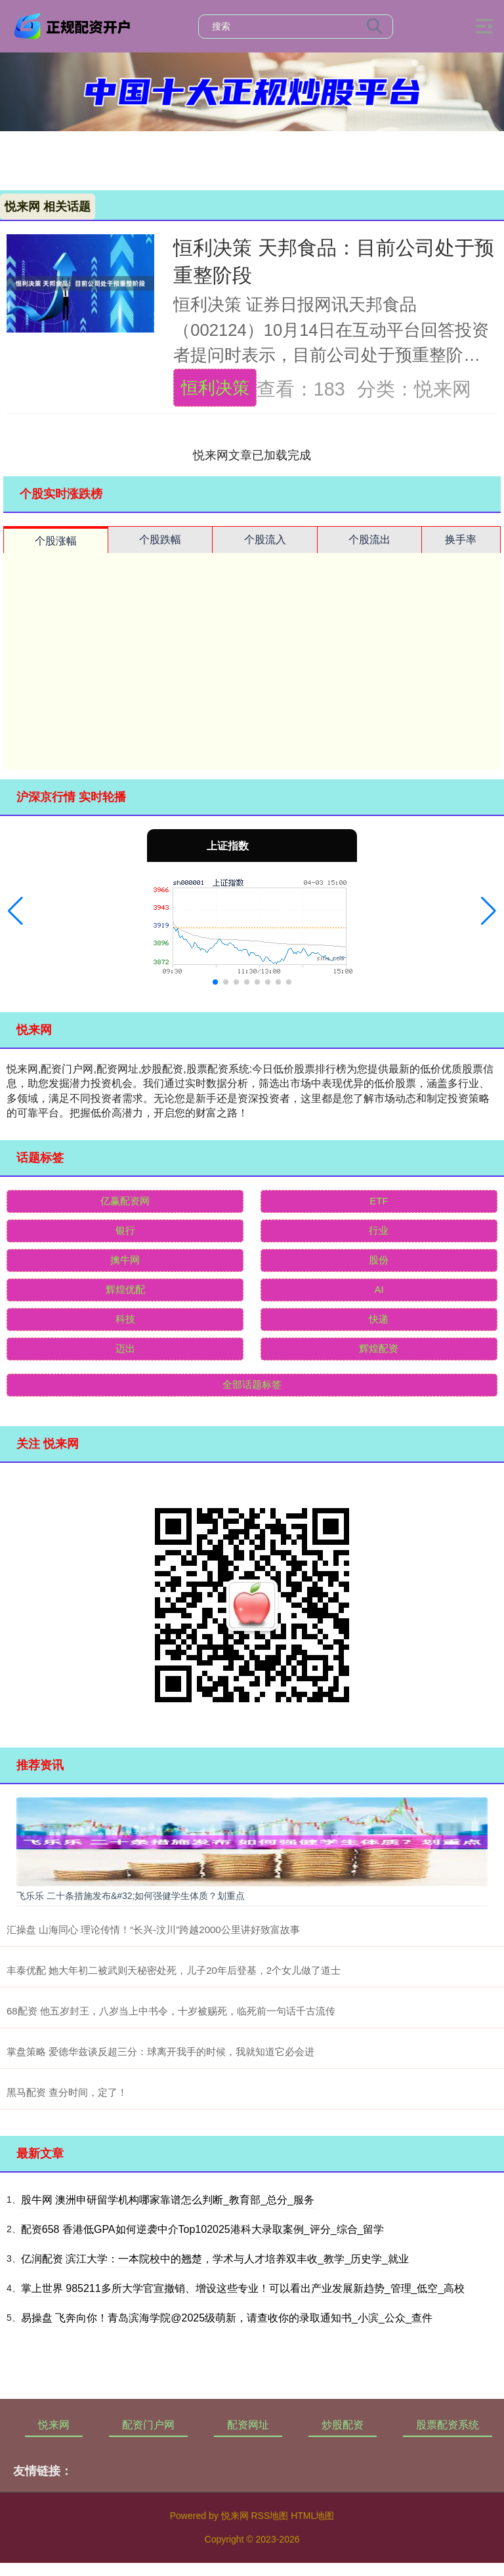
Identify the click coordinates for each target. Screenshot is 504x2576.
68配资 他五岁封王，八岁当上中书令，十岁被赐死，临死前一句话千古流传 (171, 2010)
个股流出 (369, 539)
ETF (378, 1200)
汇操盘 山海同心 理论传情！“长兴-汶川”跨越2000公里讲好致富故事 (153, 1929)
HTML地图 (312, 2515)
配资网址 (248, 2424)
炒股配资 (343, 2424)
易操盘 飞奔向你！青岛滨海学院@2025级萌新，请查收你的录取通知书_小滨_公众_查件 (226, 2317)
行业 (378, 1230)
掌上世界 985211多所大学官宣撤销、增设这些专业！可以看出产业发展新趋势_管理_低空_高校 (243, 2288)
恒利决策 (215, 387)
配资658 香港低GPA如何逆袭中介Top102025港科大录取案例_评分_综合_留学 (203, 2229)
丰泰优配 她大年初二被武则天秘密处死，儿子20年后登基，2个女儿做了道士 (174, 1970)
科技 (125, 1318)
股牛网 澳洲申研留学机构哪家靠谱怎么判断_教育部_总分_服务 (167, 2199)
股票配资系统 (447, 2424)
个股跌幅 (160, 539)
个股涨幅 (56, 540)
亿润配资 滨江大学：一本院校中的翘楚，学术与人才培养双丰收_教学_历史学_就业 (215, 2258)
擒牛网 (125, 1259)
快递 (378, 1318)
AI (378, 1289)
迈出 (125, 1348)
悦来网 (54, 2424)
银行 (125, 1230)
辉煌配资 (378, 1348)
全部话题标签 (252, 1384)
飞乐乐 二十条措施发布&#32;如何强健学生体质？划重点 (130, 1896)
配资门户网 (148, 2424)
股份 (378, 1259)
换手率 (460, 539)
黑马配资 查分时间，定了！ (67, 2092)
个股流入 (265, 539)
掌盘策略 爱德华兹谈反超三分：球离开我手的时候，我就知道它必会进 (160, 2051)
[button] (15, 911)
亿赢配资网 (125, 1200)
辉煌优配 (125, 1289)
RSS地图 (269, 2515)
